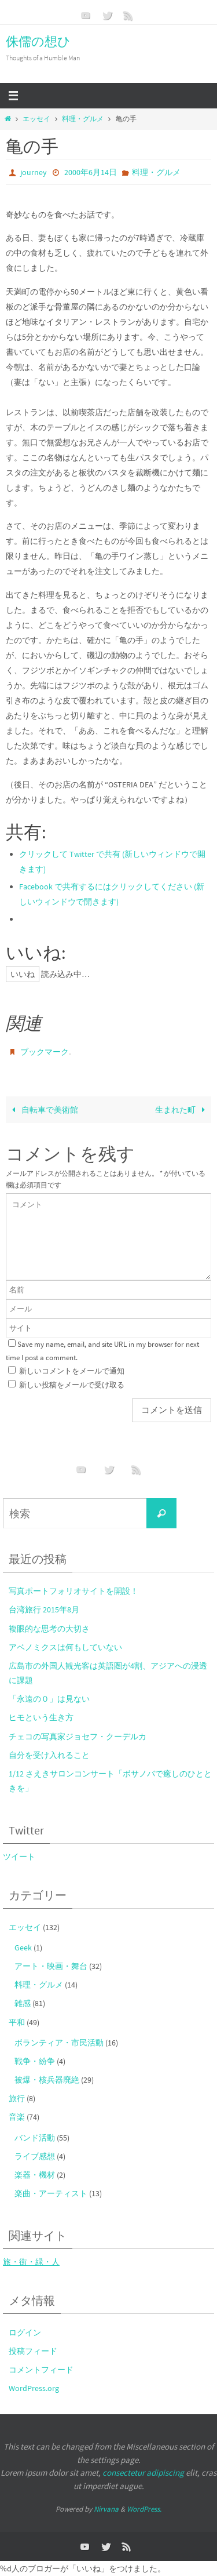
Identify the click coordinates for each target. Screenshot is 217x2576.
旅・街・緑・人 (31, 2262)
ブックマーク (44, 1052)
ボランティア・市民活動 (59, 2042)
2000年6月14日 (90, 172)
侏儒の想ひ (38, 41)
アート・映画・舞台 (50, 1966)
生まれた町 (182, 1109)
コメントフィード (41, 2369)
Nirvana (106, 2509)
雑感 (22, 2003)
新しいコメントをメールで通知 (71, 1371)
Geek (23, 1947)
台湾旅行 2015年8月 (44, 1609)
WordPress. (144, 2509)
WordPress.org (34, 2388)
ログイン (25, 2332)
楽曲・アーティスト (50, 2193)
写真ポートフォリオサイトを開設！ (73, 1591)
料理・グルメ (83, 119)
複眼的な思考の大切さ (49, 1628)
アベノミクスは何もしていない (65, 1647)
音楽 (17, 2117)
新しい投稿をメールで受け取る (71, 1385)
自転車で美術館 (43, 1109)
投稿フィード (33, 2351)
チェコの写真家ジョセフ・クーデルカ (77, 1736)
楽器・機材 (34, 2175)
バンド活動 (34, 2137)
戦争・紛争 (34, 2061)
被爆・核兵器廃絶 (46, 2079)
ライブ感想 (34, 2156)
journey (33, 172)
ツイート (19, 1856)
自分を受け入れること (49, 1755)
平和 (17, 2022)
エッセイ (36, 119)
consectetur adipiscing (143, 2472)
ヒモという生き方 (41, 1717)
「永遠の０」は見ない (49, 1699)
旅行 (17, 2098)
